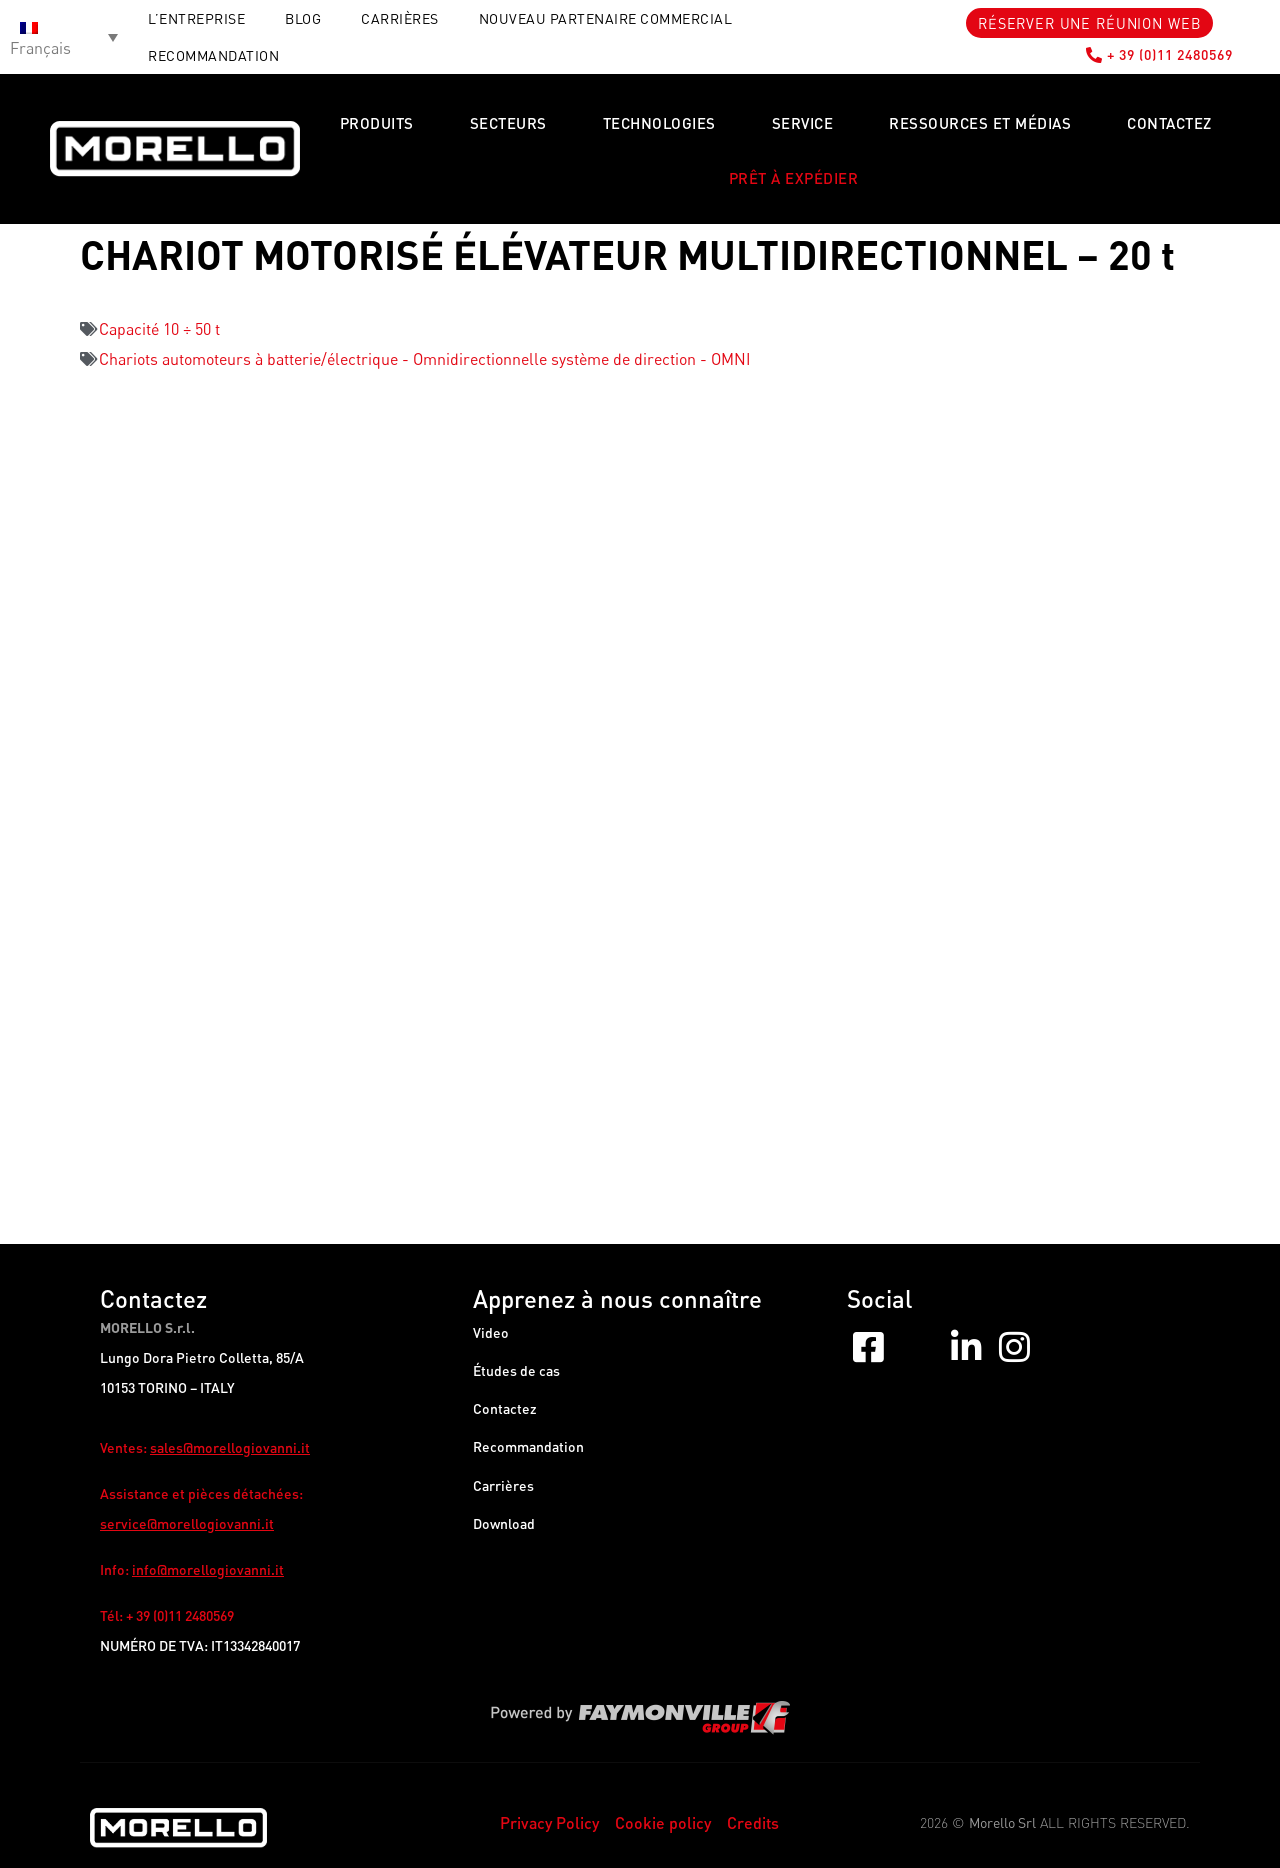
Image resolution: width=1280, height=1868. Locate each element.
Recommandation (528, 1452)
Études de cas (516, 1372)
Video (491, 1332)
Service (803, 123)
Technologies (659, 123)
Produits (377, 123)
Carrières (400, 18)
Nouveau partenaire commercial (606, 18)
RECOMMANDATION (213, 55)
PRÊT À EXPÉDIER (794, 178)
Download (504, 1532)
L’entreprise (196, 18)
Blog (303, 18)
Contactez (1169, 123)
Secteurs (508, 123)
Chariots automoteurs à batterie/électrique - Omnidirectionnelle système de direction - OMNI (425, 359)
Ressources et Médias (980, 123)
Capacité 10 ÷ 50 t (159, 329)
